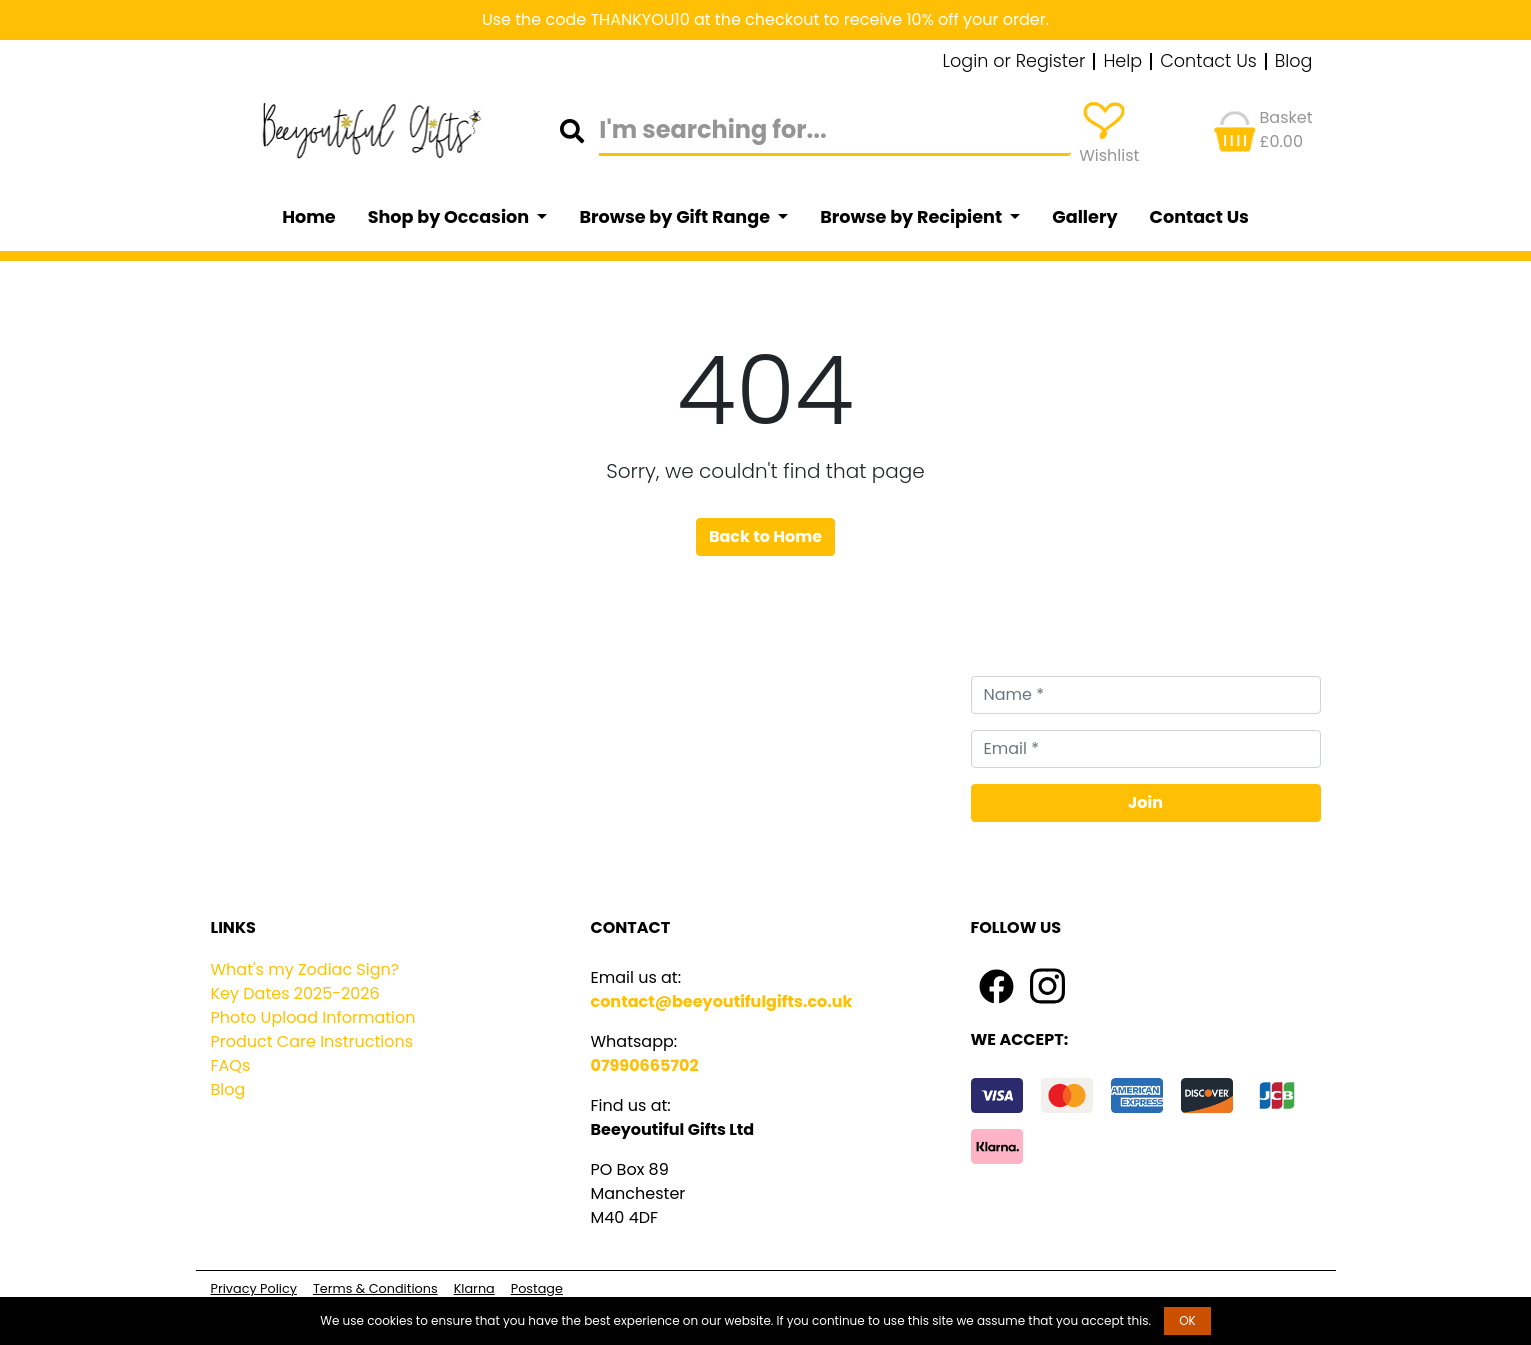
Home (309, 217)
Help (1122, 62)
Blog (1294, 62)
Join (1145, 802)
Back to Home (765, 536)
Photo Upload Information (313, 1017)
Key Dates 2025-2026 (295, 993)
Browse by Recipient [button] (913, 217)
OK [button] (1187, 1320)
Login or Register (1014, 62)
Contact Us (1208, 62)
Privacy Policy (254, 1288)
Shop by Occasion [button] (450, 217)
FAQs (231, 1065)
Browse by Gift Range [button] (676, 217)
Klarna (474, 1288)
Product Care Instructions (312, 1041)
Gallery (1084, 217)
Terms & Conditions (375, 1288)
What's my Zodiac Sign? (305, 969)
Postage (537, 1288)
